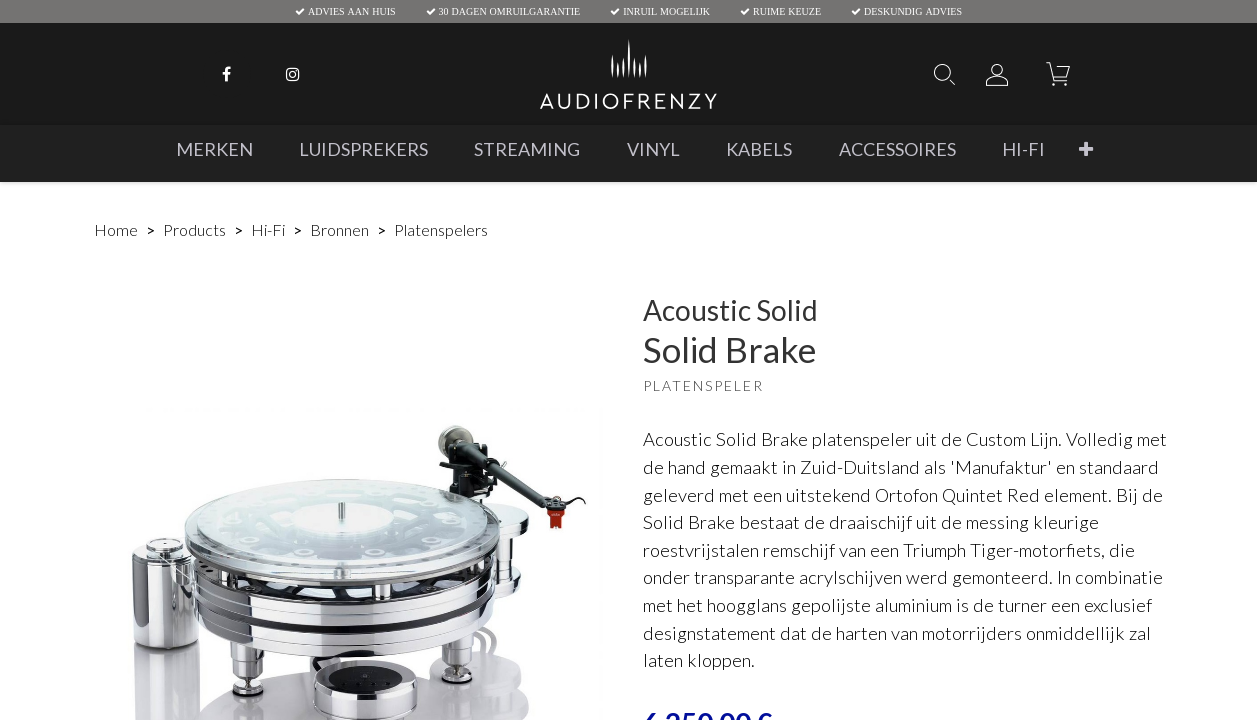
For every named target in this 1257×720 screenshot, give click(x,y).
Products (194, 229)
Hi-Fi (268, 229)
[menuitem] (214, 149)
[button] (1086, 149)
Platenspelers (441, 229)
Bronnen (339, 229)
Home (116, 229)
